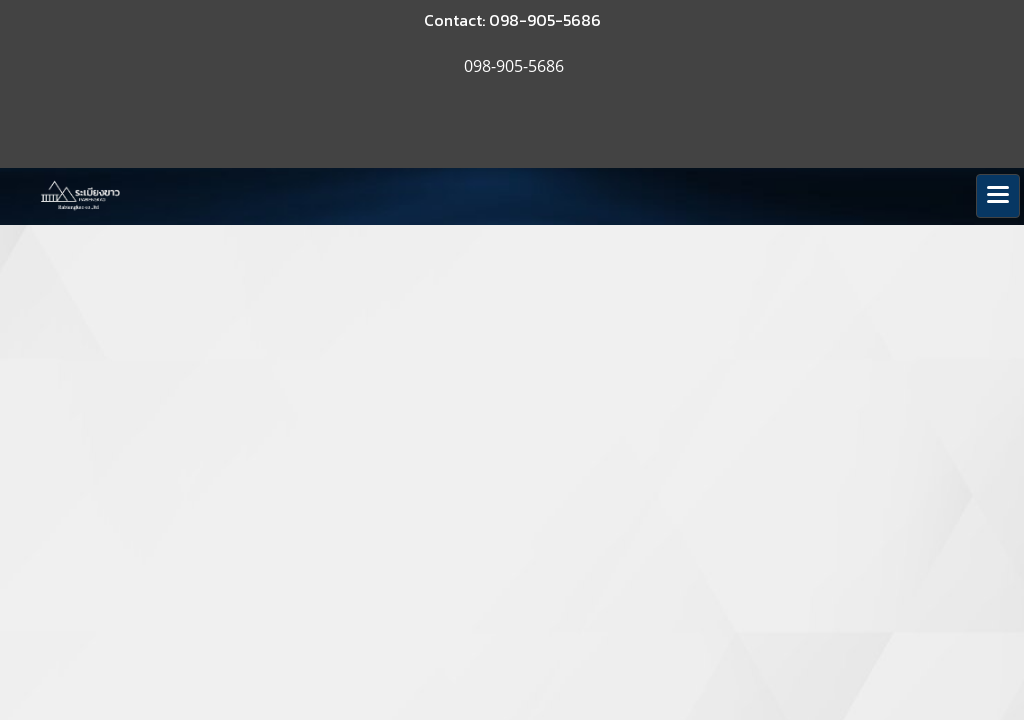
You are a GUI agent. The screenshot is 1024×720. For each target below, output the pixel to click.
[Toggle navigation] (998, 196)
